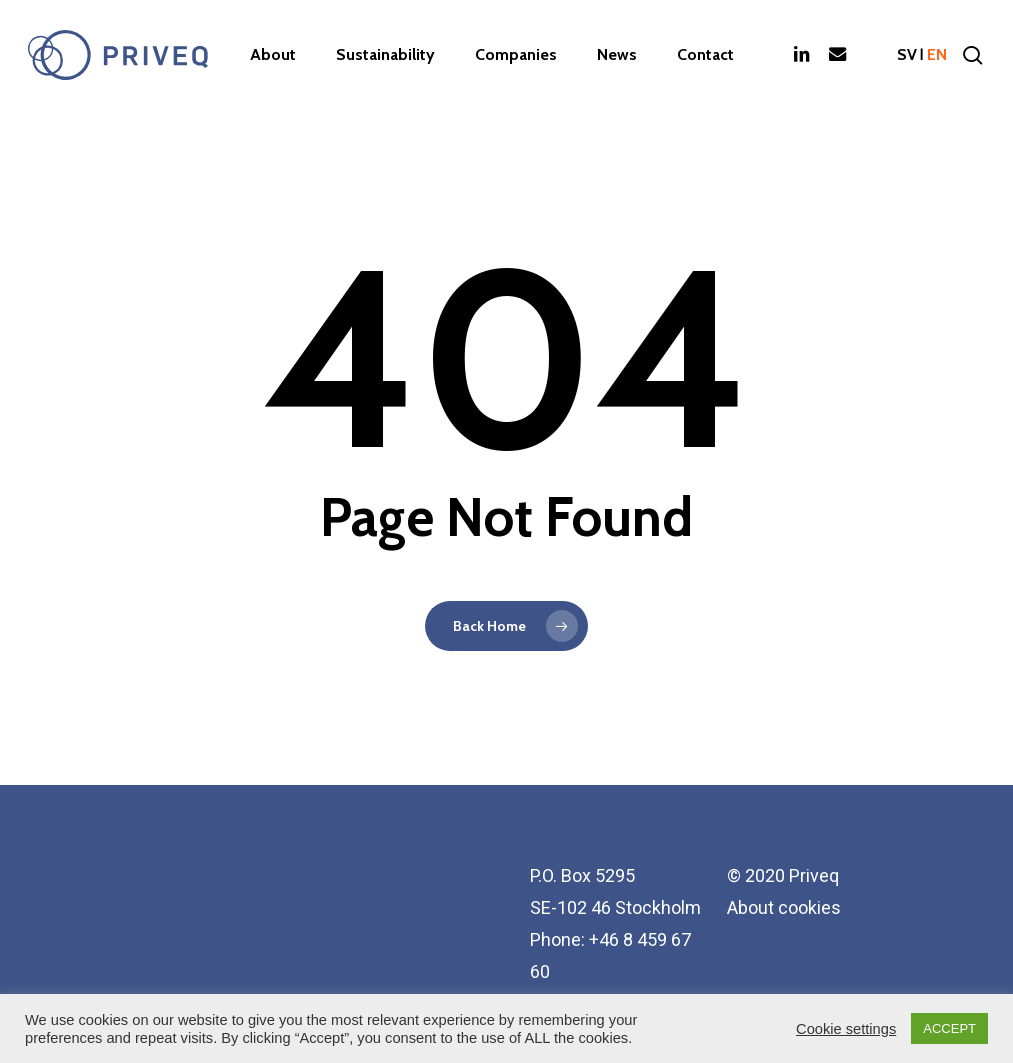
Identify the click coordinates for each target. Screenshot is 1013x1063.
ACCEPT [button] (949, 1028)
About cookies (784, 907)
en (937, 55)
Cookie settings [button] (846, 1029)
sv (907, 55)
